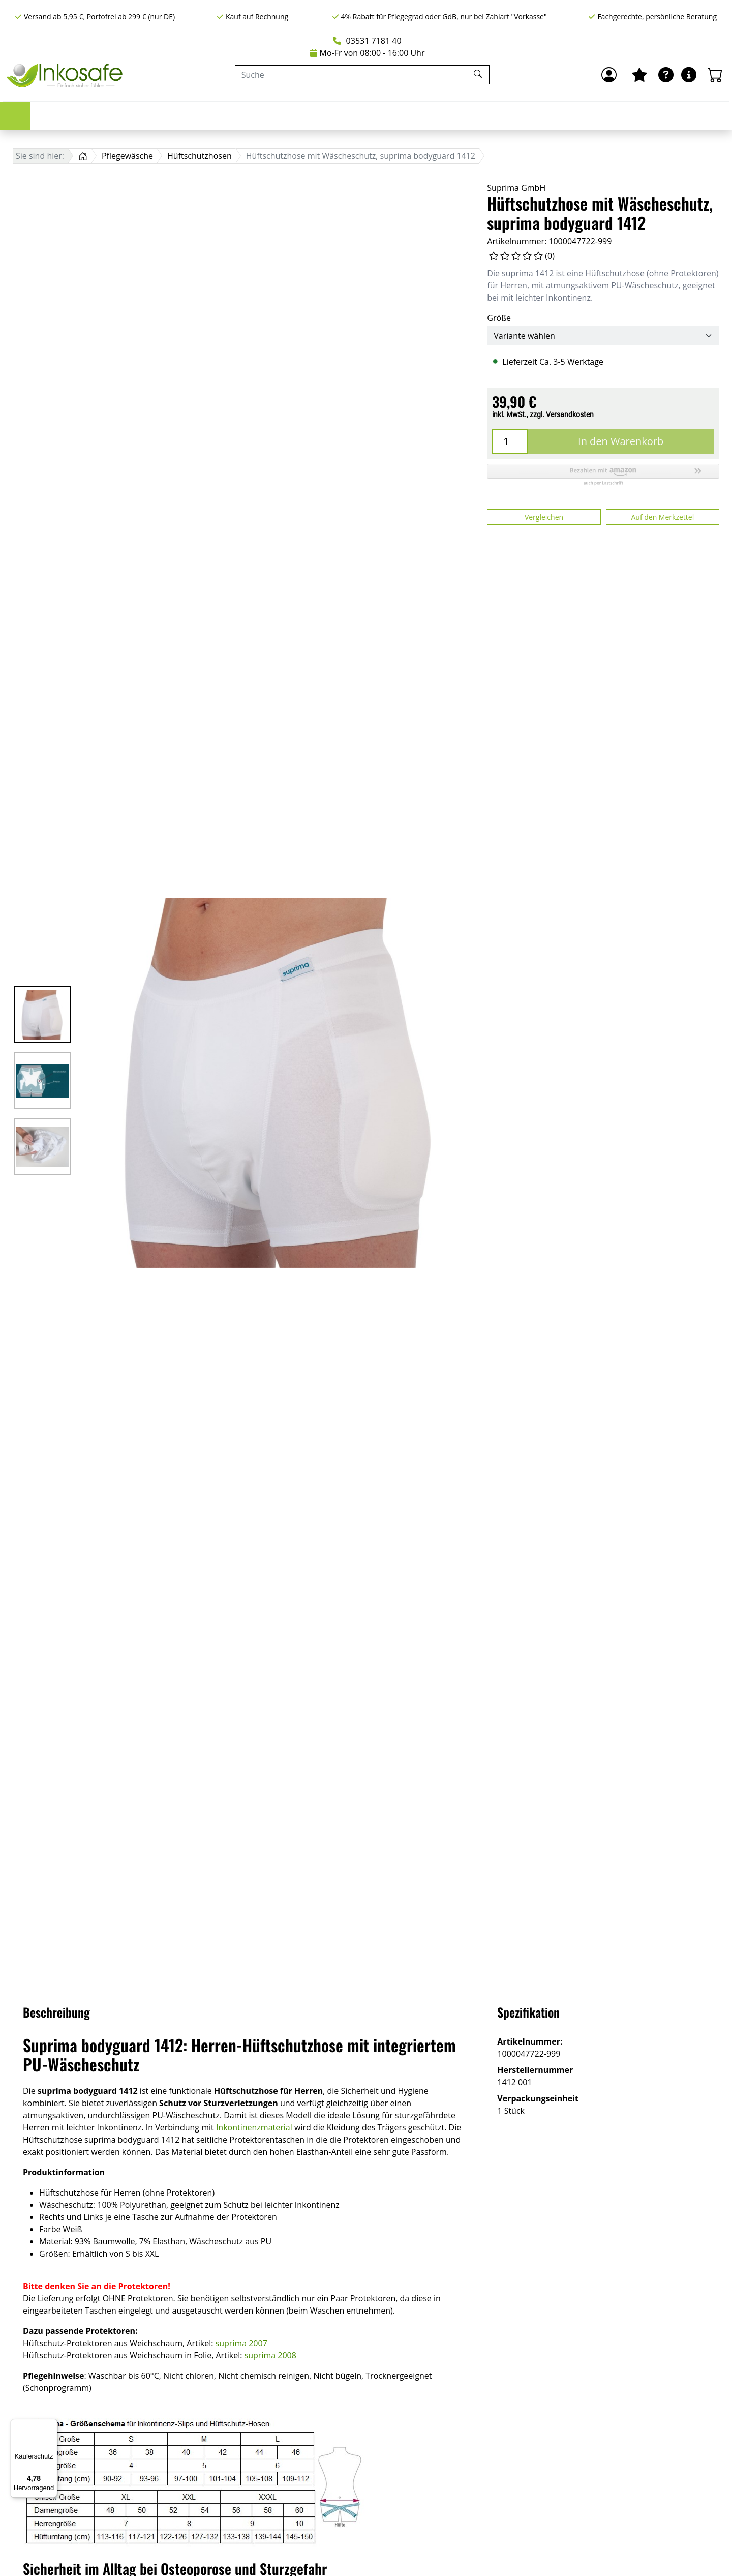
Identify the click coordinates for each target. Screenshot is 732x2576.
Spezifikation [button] (528, 2012)
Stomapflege (255, 116)
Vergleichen (544, 517)
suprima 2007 (241, 2343)
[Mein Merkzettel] (639, 75)
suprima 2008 (270, 2355)
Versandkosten (570, 414)
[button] (603, 475)
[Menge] (510, 441)
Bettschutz (332, 116)
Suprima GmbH (516, 187)
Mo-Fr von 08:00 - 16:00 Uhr (367, 52)
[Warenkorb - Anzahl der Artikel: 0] (715, 75)
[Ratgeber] (666, 75)
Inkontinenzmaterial (254, 2127)
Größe (499, 317)
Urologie (182, 116)
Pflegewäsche (410, 116)
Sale (636, 116)
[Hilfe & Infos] (688, 75)
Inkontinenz (110, 116)
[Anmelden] (609, 75)
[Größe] (603, 335)
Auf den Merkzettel (662, 517)
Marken (580, 116)
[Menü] (51, 2425)
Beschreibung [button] (56, 2012)
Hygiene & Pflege (501, 116)
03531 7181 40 (367, 40)
